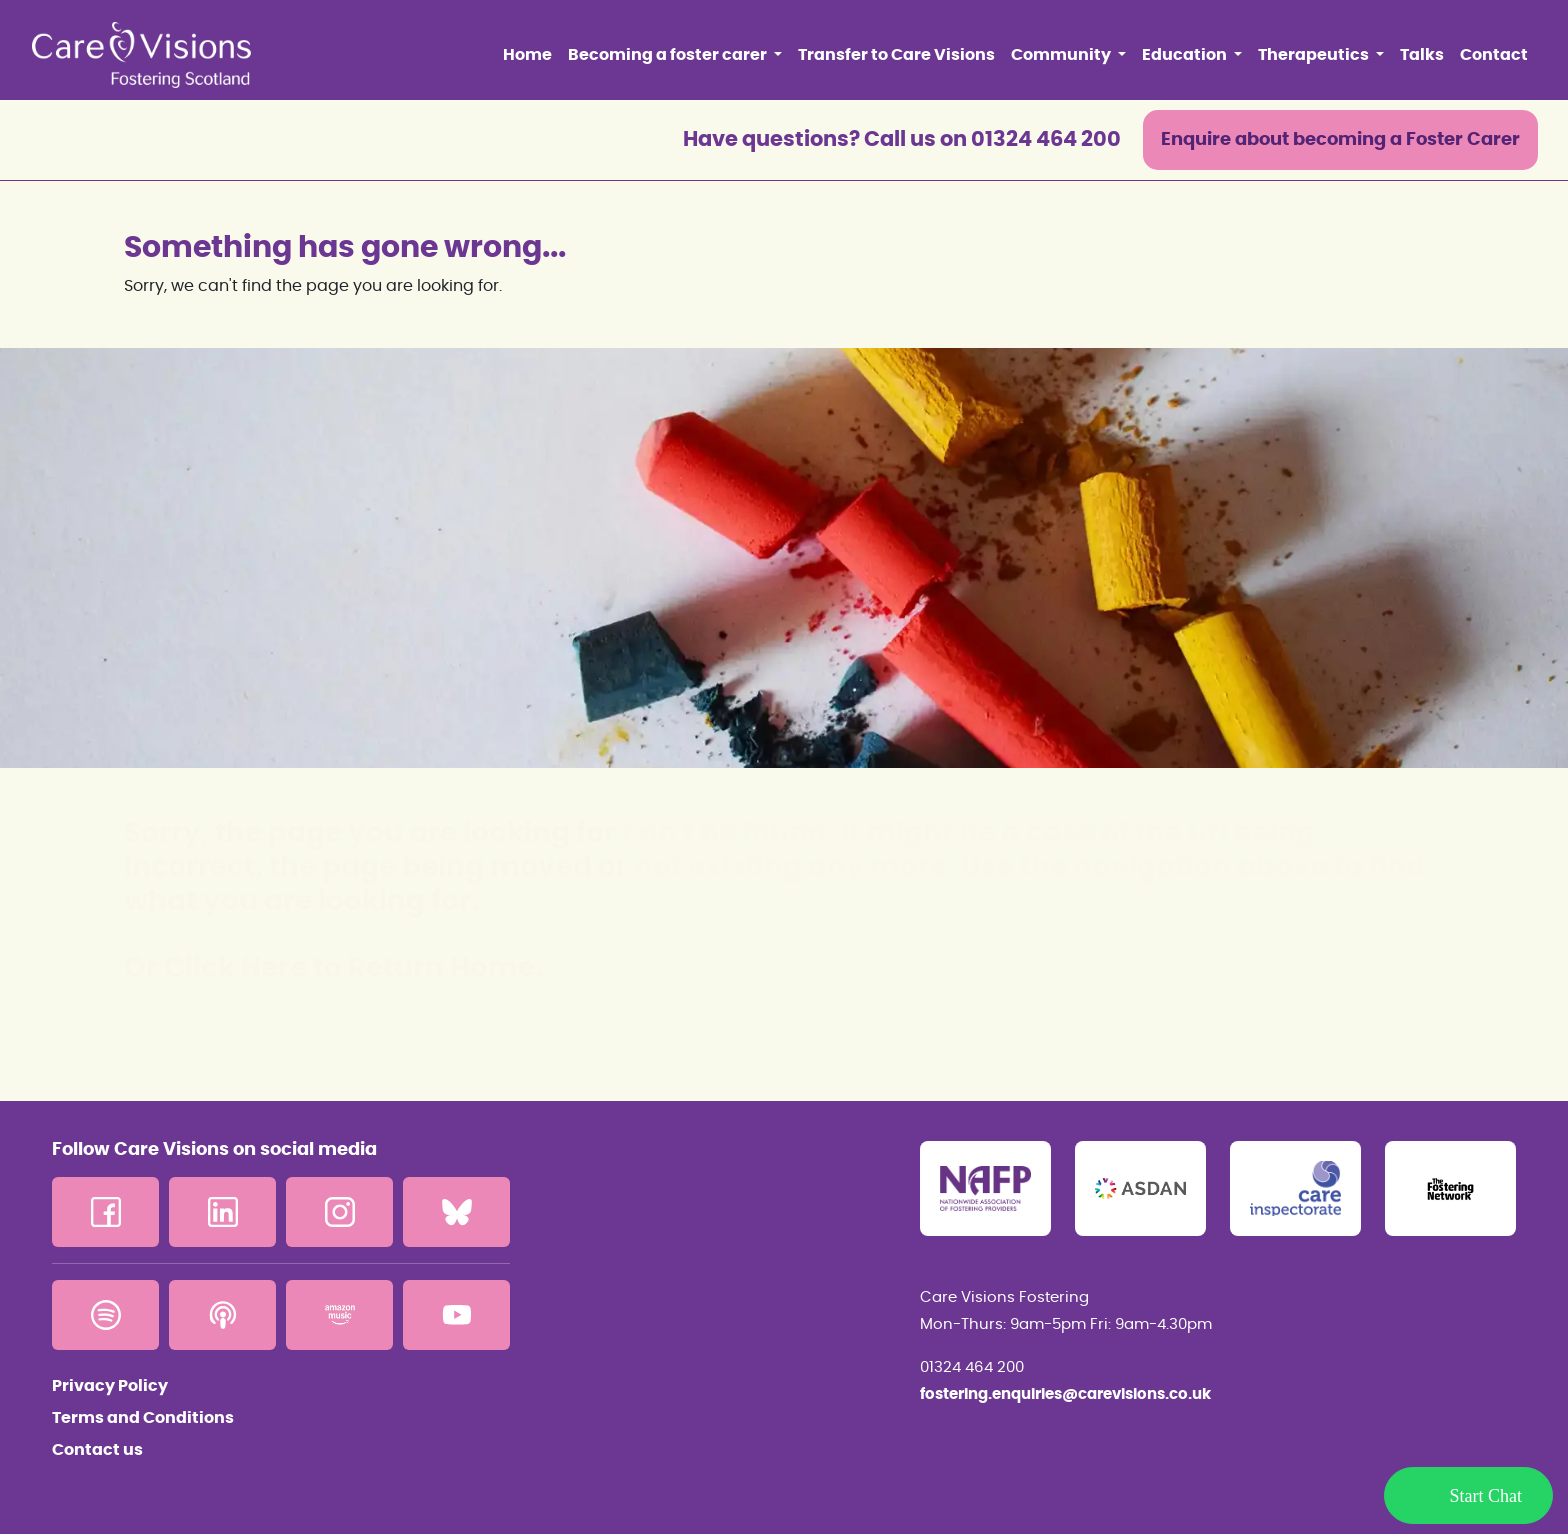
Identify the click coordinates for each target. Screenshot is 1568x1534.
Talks (1422, 55)
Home (527, 55)
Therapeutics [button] (1315, 55)
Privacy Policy (110, 1386)
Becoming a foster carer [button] (669, 55)
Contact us (97, 1450)
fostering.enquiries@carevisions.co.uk (1065, 1394)
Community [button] (1062, 55)
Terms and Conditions (143, 1418)
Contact (1494, 55)
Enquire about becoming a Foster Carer (1340, 140)
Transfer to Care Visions (896, 55)
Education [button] (1186, 55)
